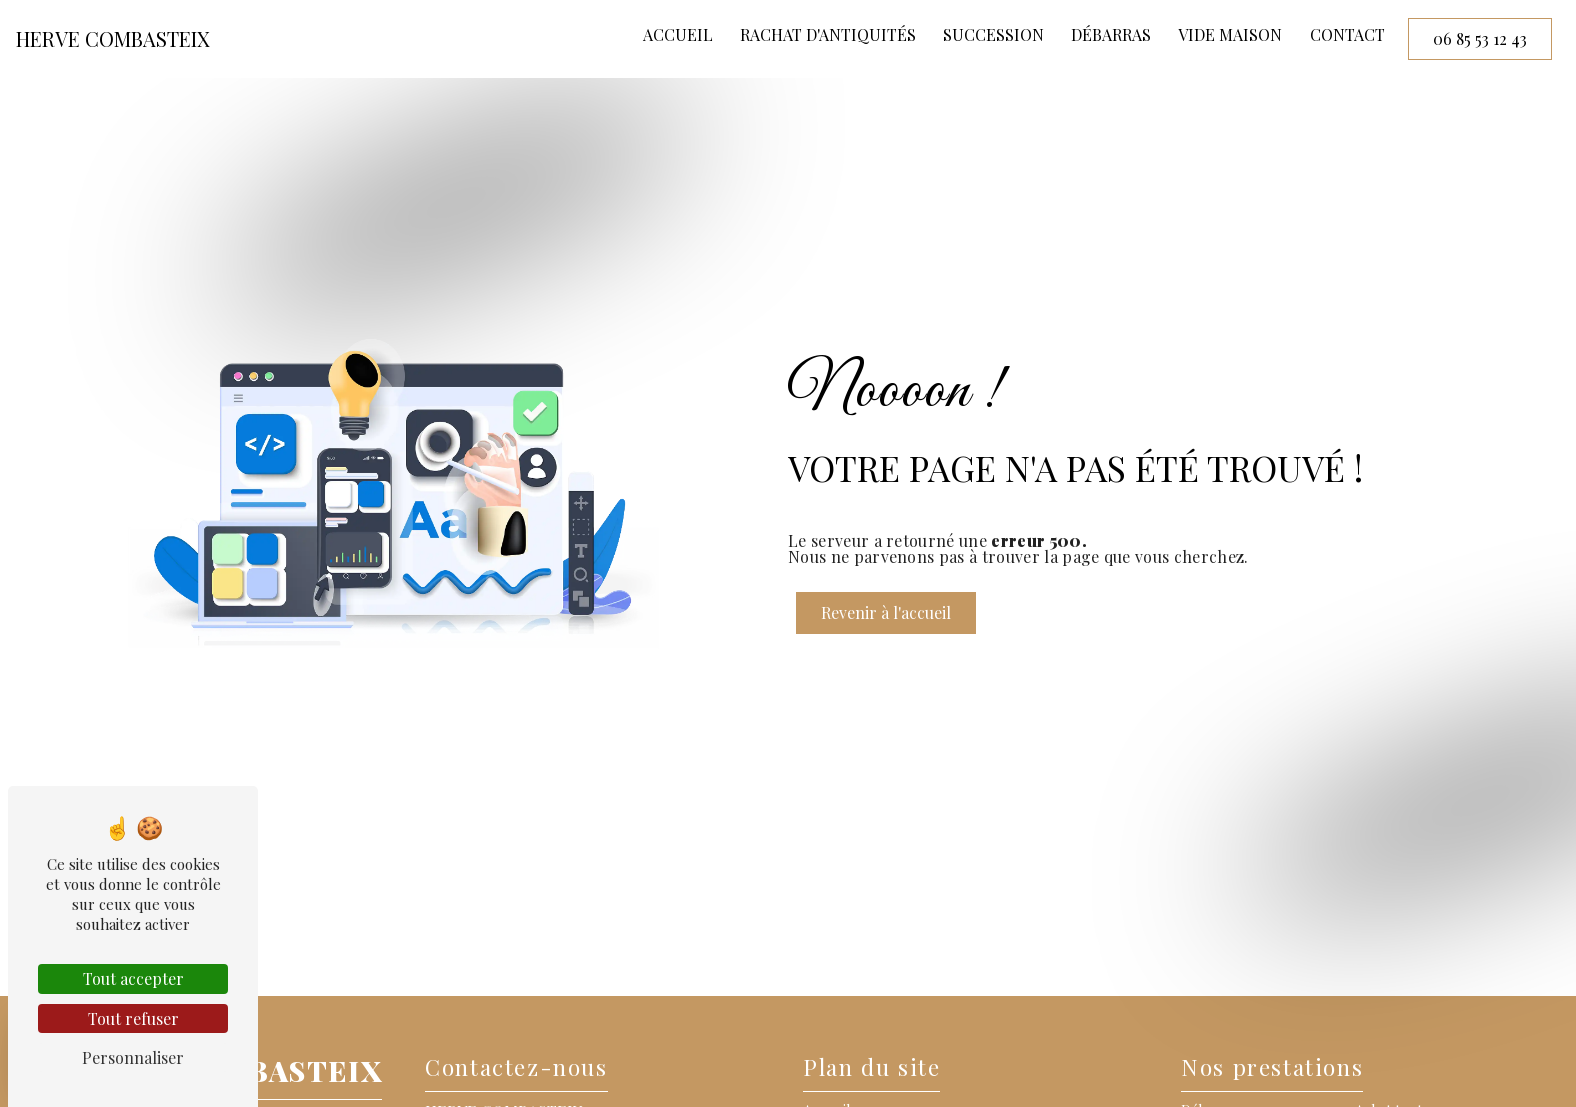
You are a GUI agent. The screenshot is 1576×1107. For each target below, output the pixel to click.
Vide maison (1230, 34)
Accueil (678, 34)
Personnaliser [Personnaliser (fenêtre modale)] (133, 1057)
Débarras (1111, 34)
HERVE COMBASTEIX (113, 38)
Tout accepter (133, 978)
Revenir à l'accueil (886, 612)
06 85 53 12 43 (1480, 38)
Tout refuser (133, 1018)
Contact (1347, 34)
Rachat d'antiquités (828, 34)
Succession (993, 34)
